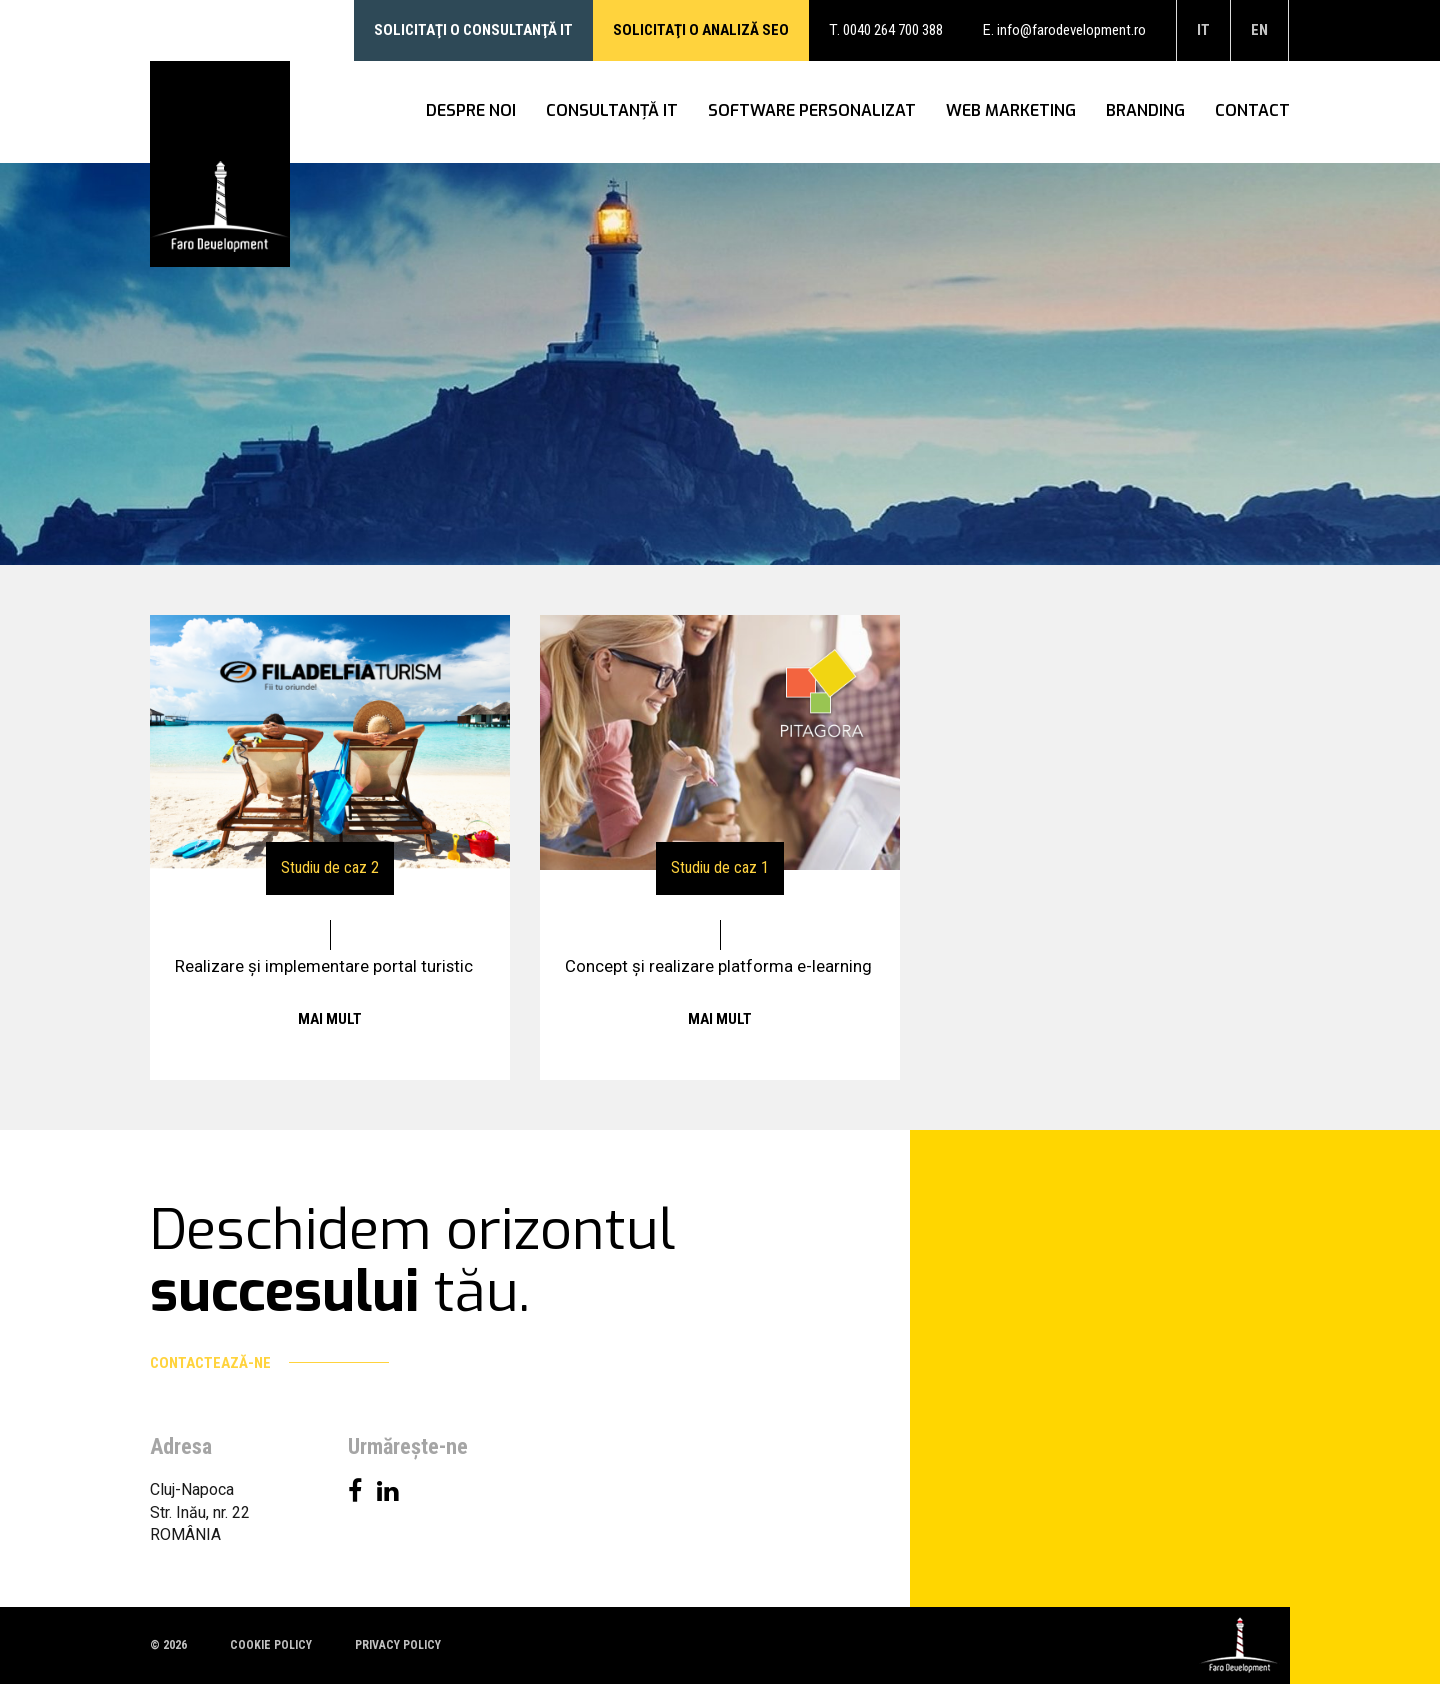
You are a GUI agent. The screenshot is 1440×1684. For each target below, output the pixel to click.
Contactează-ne (269, 1363)
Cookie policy (271, 1645)
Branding (1145, 111)
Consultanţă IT (612, 111)
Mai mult (330, 1019)
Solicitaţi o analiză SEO (701, 30)
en (1259, 30)
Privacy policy (398, 1645)
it (1203, 30)
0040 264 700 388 (893, 30)
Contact (1252, 111)
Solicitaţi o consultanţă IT (473, 30)
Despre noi (471, 111)
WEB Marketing (1011, 111)
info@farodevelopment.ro (1071, 30)
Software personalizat (812, 111)
